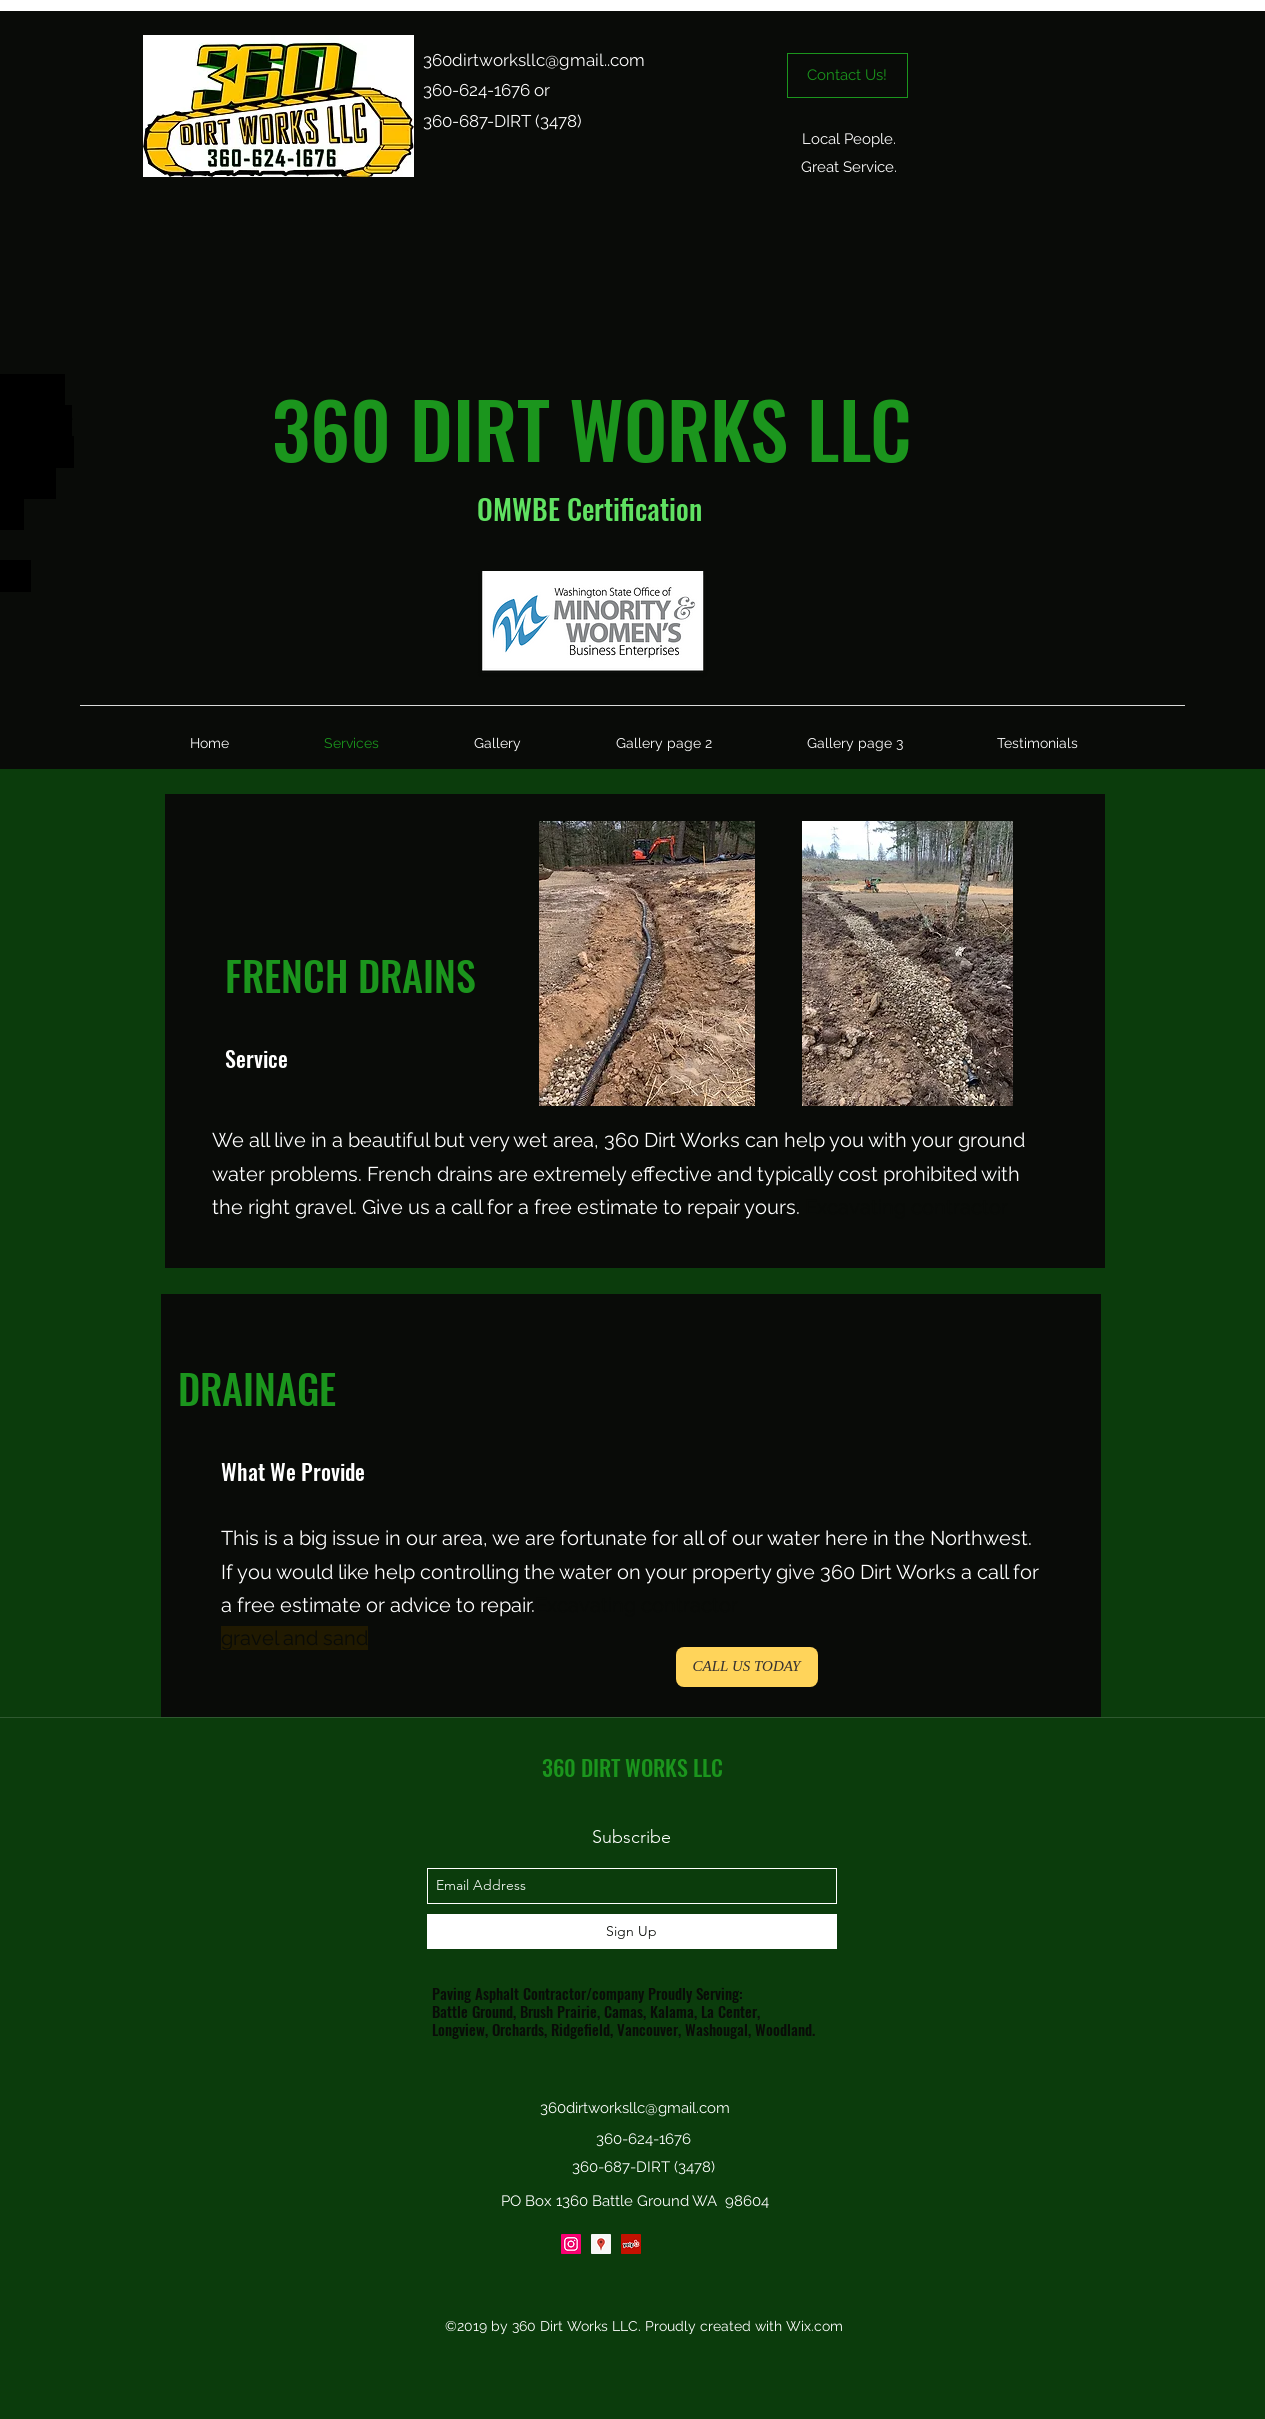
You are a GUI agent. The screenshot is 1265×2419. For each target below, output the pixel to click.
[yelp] (631, 2244)
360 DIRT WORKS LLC (632, 1767)
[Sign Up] (632, 1931)
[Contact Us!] (847, 75)
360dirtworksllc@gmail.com (635, 2108)
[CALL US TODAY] (747, 1667)
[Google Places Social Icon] (601, 2244)
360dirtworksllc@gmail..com (534, 60)
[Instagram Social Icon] (571, 2244)
